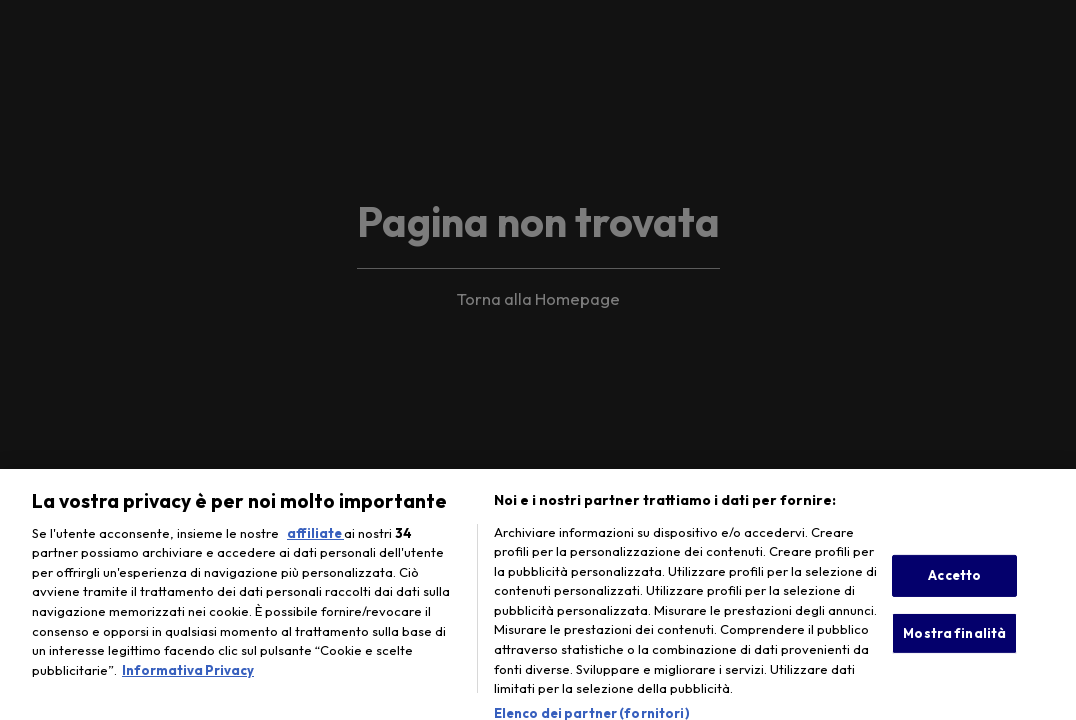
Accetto (954, 581)
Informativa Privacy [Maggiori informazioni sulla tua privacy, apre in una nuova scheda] (188, 676)
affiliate (315, 539)
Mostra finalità (954, 639)
